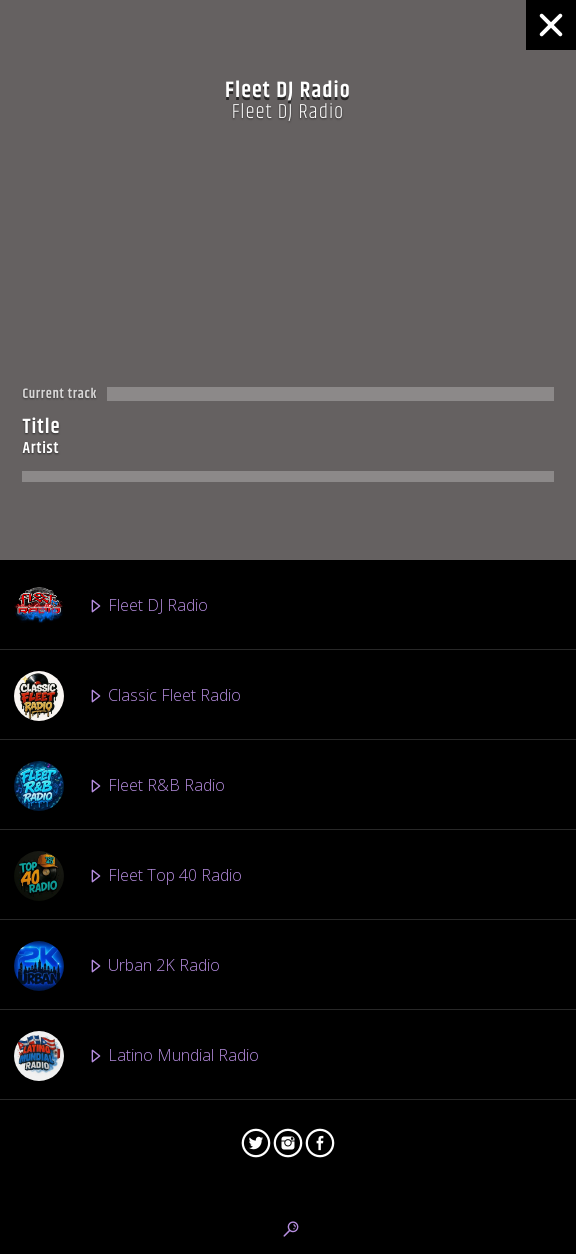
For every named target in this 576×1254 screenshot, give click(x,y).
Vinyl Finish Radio (121, 1146)
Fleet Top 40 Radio (128, 876)
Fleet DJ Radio (111, 606)
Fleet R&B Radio (119, 786)
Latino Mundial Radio (136, 1056)
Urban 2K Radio (117, 966)
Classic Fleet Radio (127, 696)
